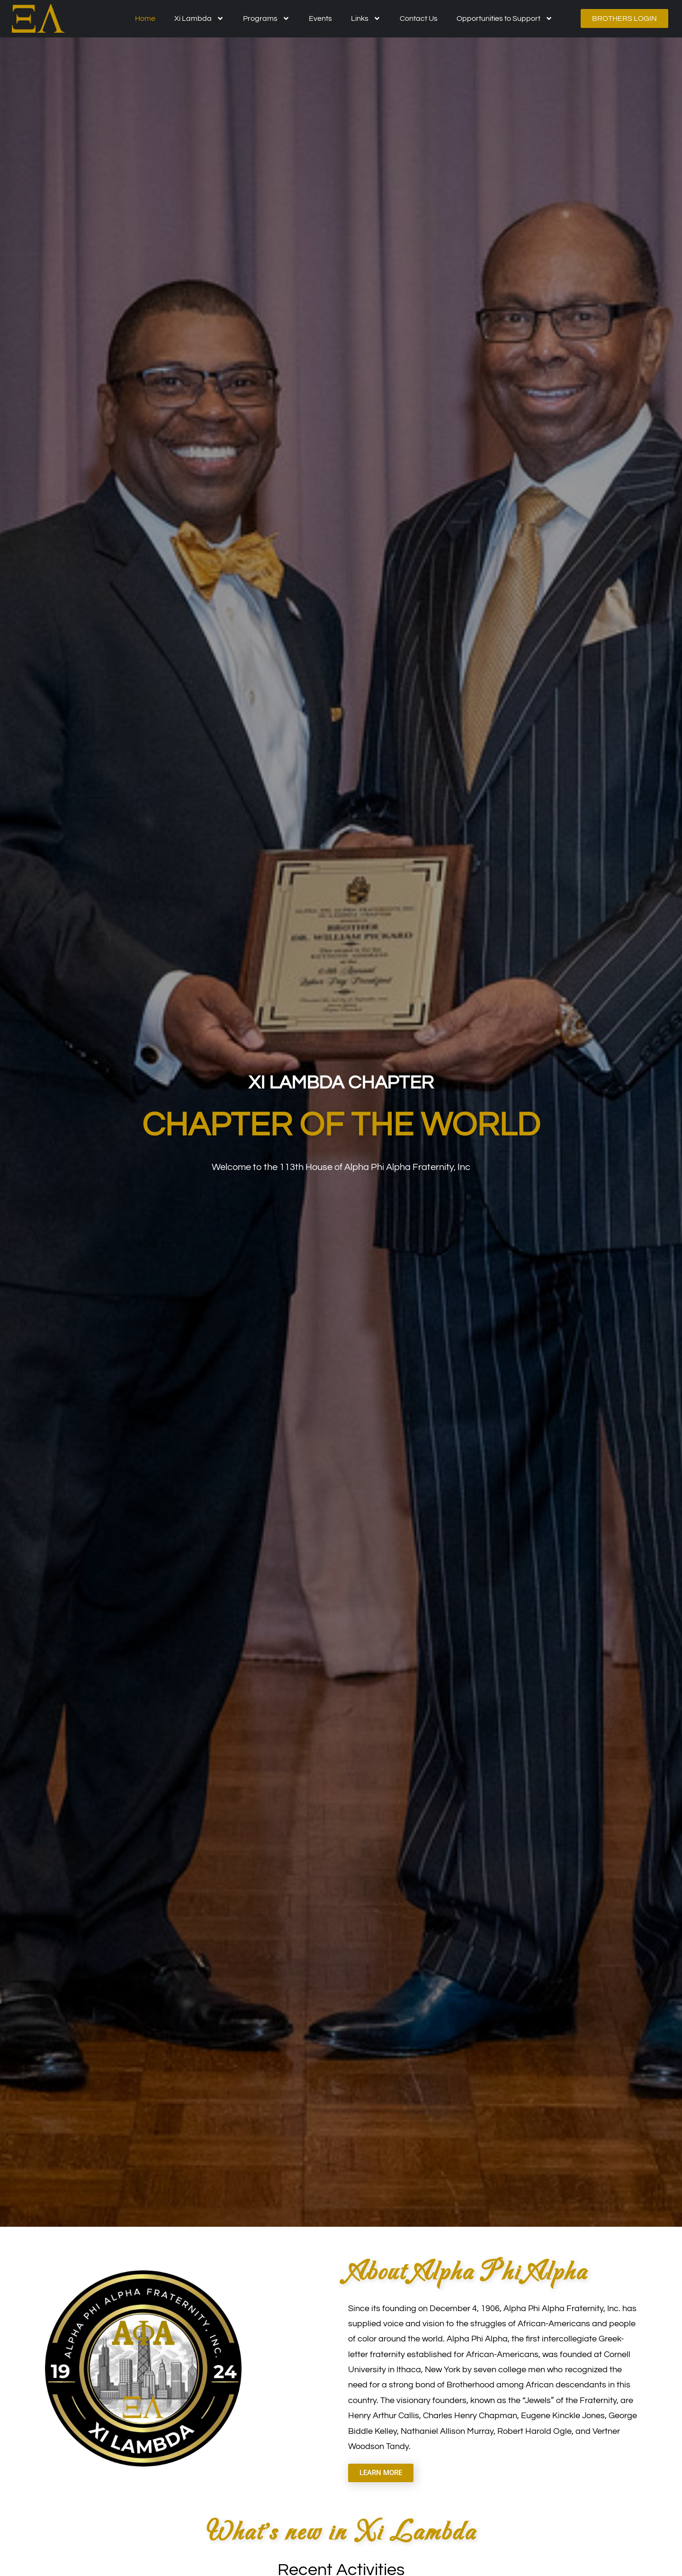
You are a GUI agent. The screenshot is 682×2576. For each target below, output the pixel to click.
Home (145, 18)
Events (320, 18)
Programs (266, 18)
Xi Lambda (199, 18)
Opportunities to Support (505, 18)
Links (366, 18)
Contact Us (419, 18)
